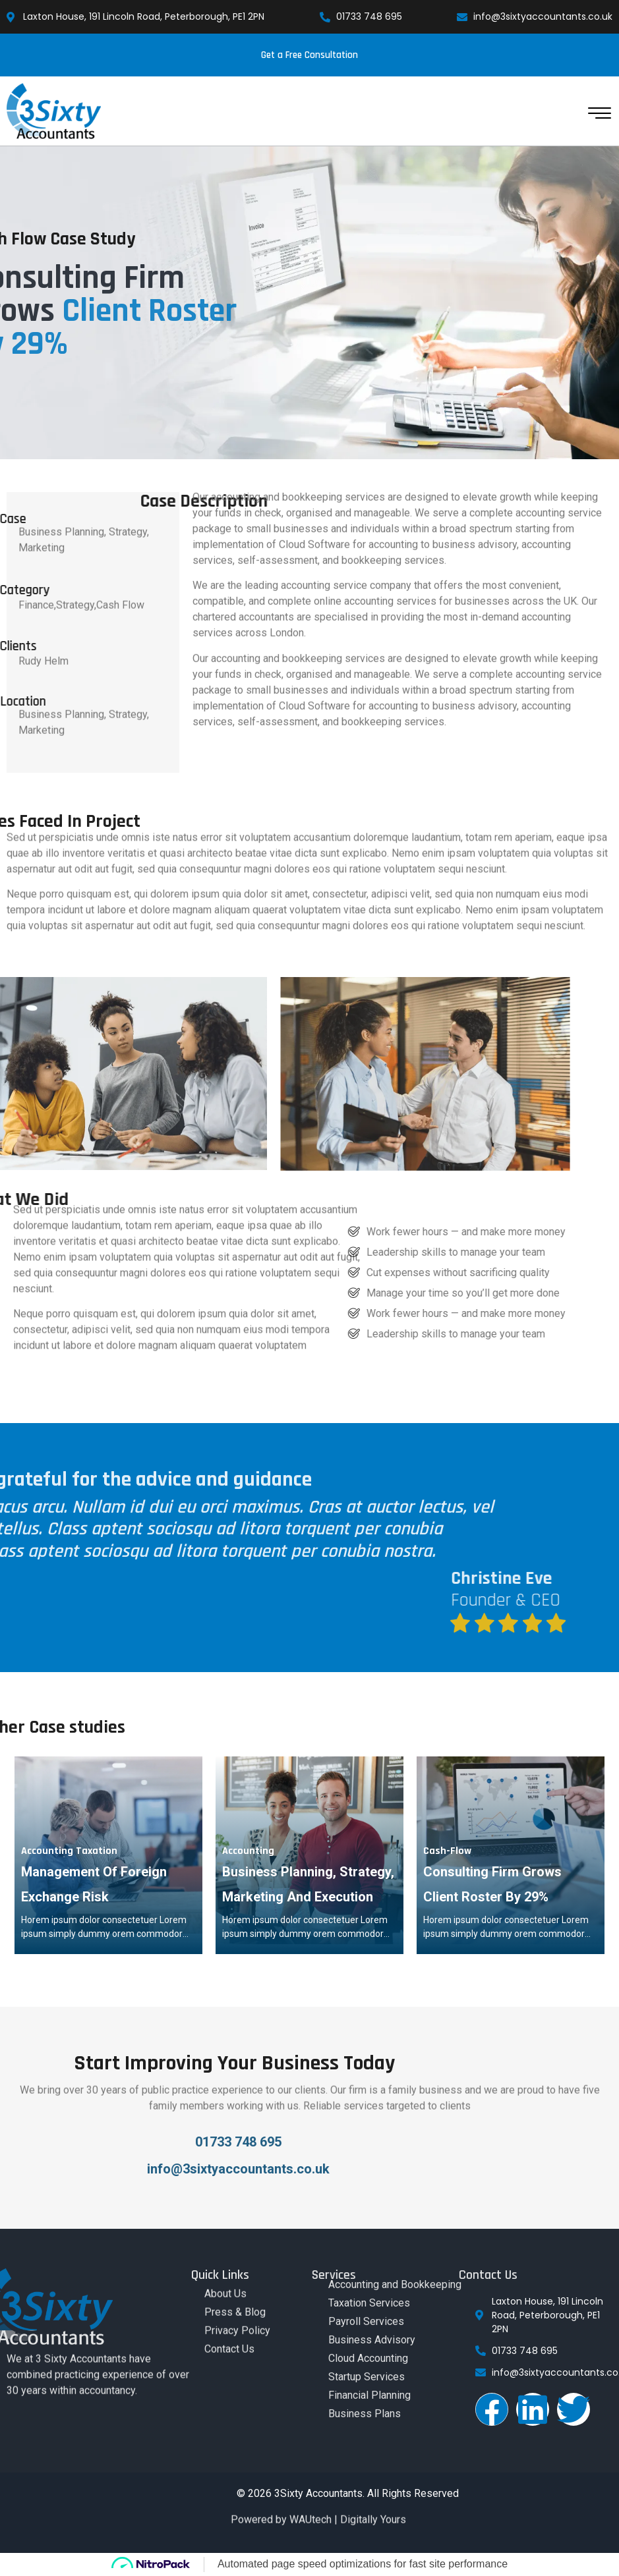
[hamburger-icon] (597, 117)
